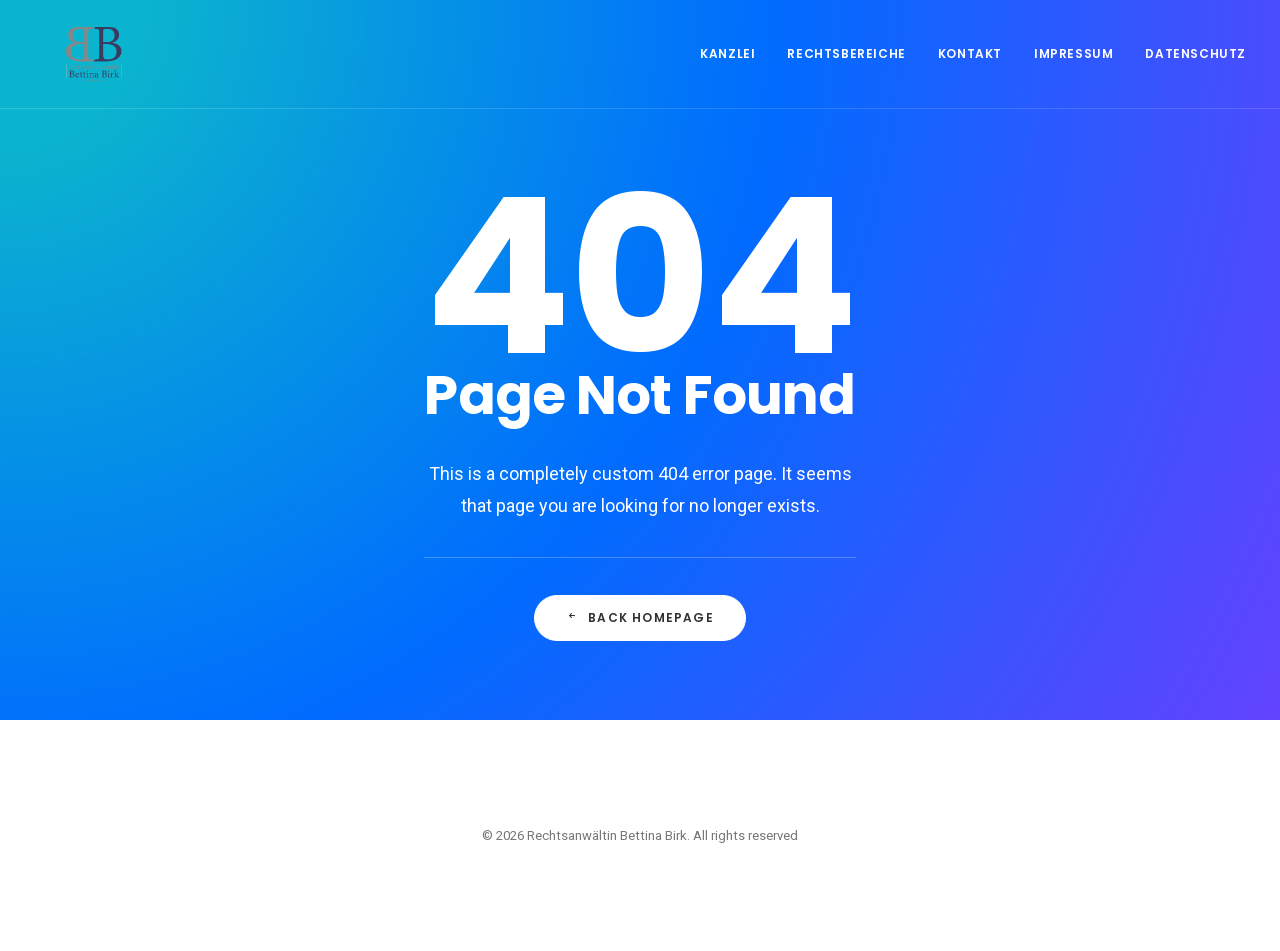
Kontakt (970, 71)
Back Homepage (640, 617)
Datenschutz (1195, 71)
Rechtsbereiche (846, 71)
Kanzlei (727, 71)
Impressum (1073, 71)
